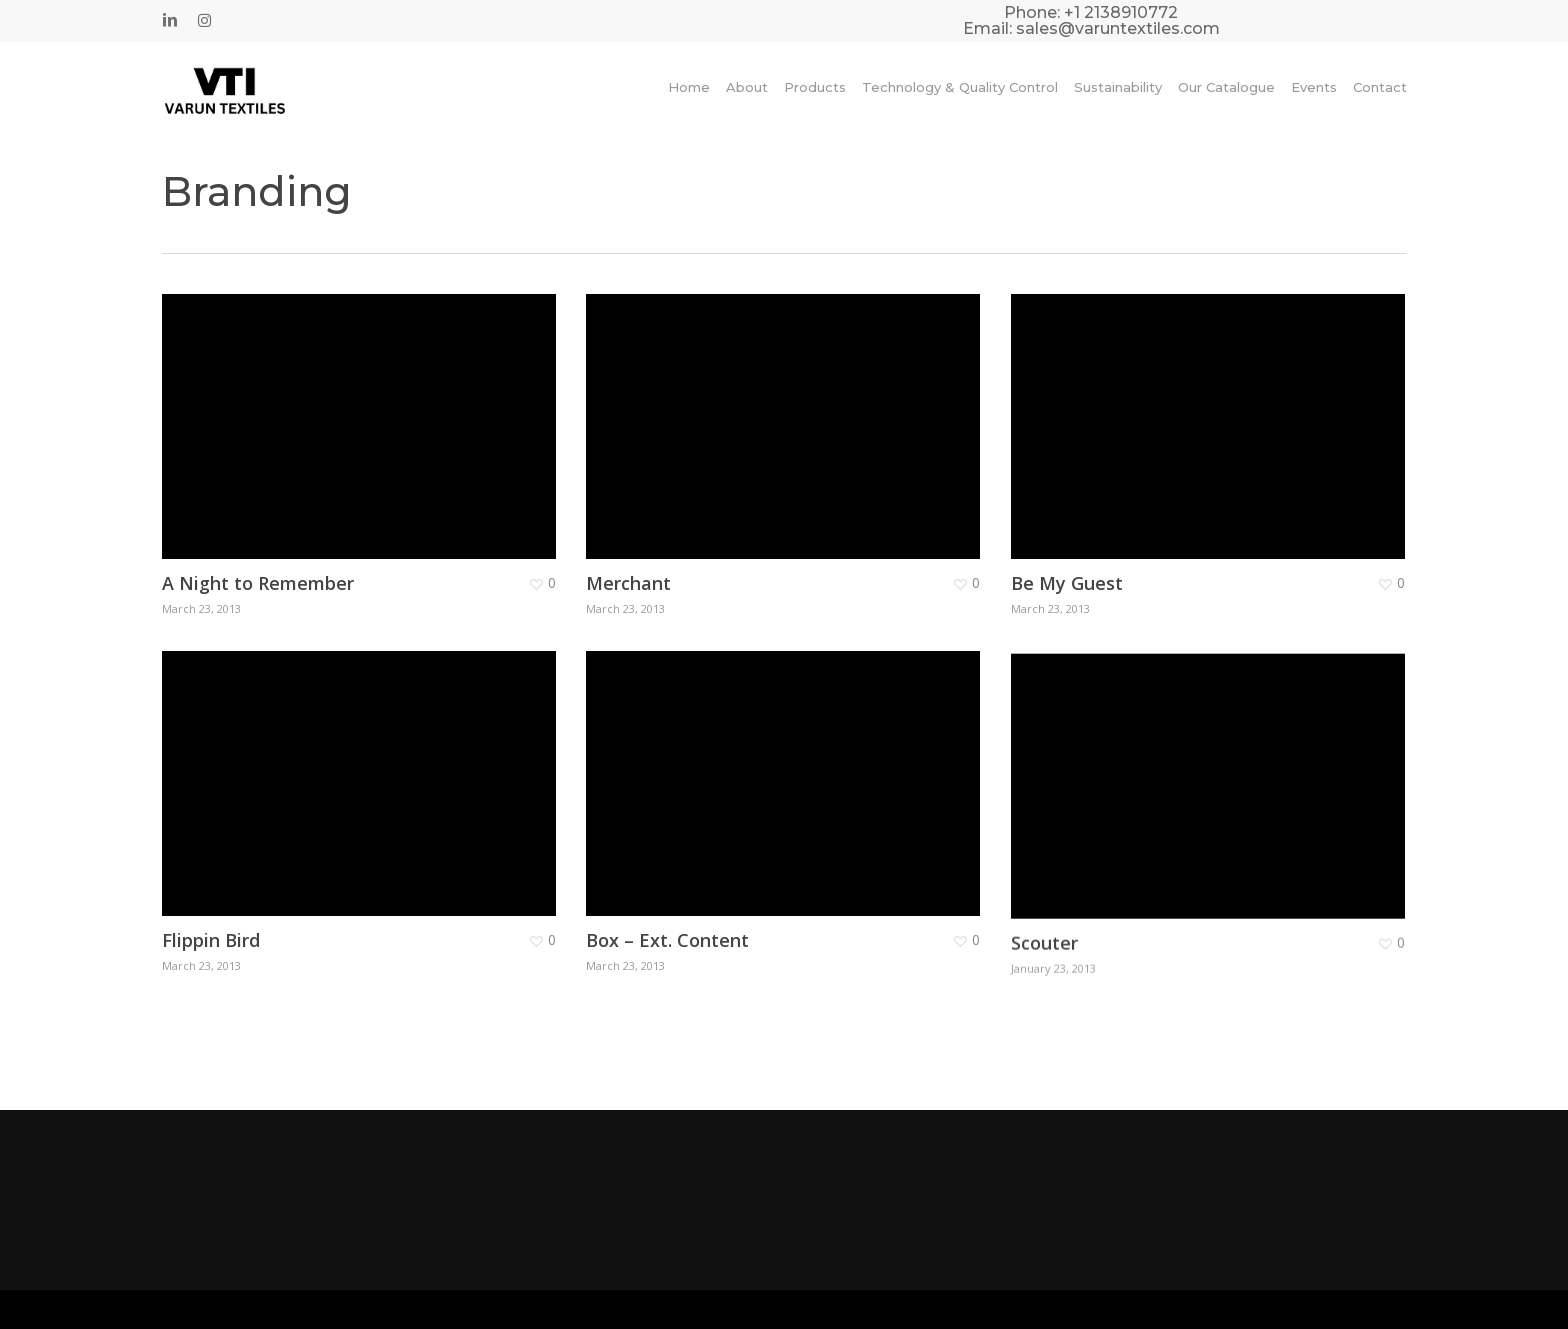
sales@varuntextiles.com (1118, 28)
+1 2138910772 (1121, 12)
